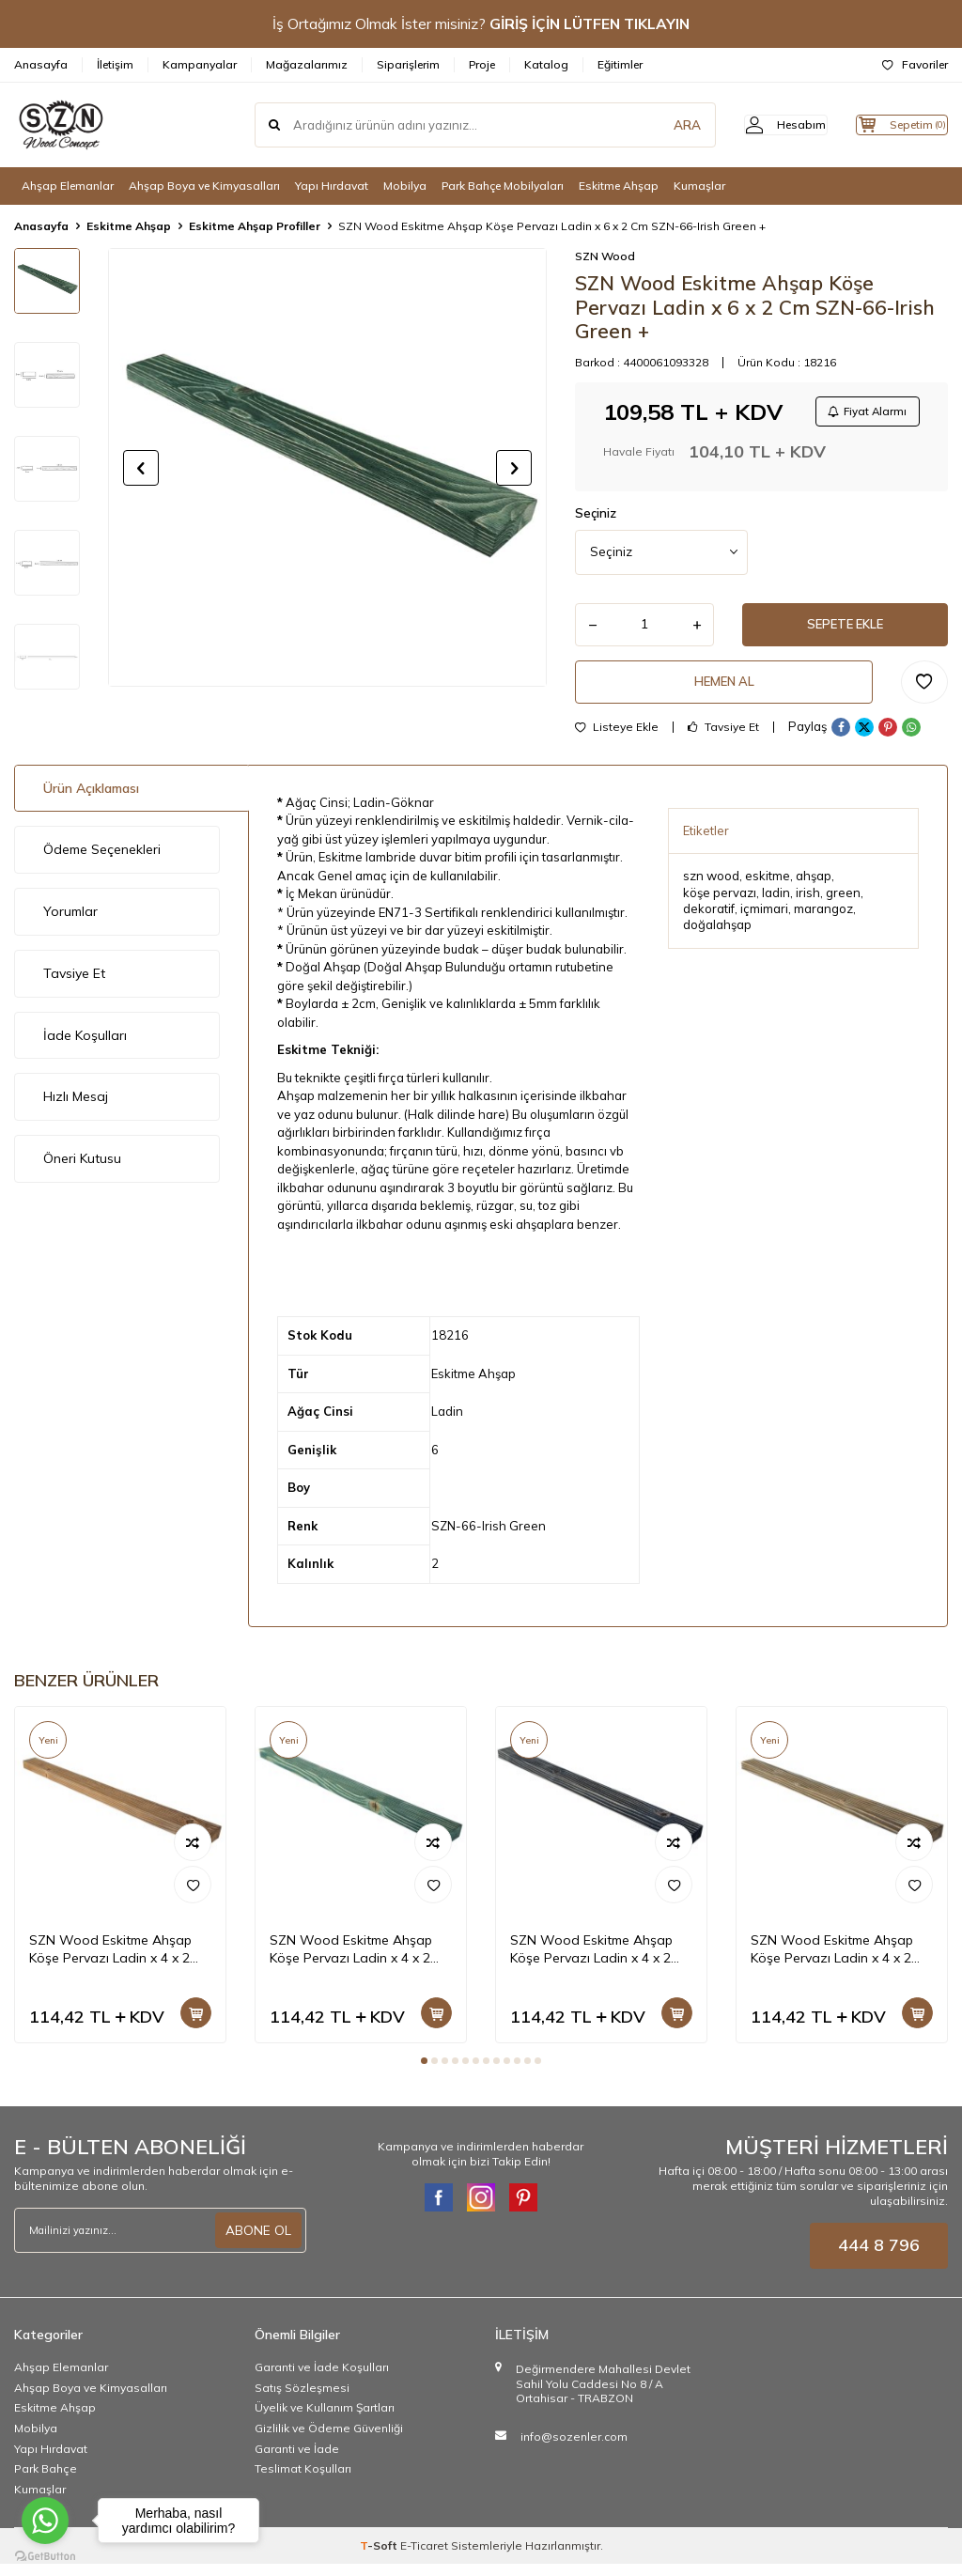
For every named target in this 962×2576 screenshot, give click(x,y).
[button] (141, 468)
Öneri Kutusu (82, 1169)
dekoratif (709, 919)
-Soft (380, 2558)
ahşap (813, 886)
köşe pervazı (719, 903)
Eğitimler (620, 64)
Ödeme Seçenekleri (102, 861)
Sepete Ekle (845, 630)
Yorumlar (70, 922)
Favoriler (915, 64)
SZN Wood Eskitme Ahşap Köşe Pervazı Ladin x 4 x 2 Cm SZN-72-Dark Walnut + (833, 1961)
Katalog (546, 64)
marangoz (823, 919)
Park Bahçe (45, 2480)
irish (808, 903)
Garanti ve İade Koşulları (322, 2379)
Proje (482, 64)
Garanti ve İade (297, 2460)
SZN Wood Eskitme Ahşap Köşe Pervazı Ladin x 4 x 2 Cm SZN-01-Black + (591, 1961)
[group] (327, 467)
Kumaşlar (699, 185)
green (843, 903)
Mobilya (405, 185)
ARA (654, 124)
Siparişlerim (408, 64)
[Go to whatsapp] (45, 2520)
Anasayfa (41, 64)
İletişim (115, 64)
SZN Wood (605, 256)
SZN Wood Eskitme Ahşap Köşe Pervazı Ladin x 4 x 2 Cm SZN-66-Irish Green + (351, 1961)
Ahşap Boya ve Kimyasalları (204, 185)
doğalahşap (717, 936)
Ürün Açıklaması (91, 799)
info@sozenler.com (574, 2448)
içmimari (764, 919)
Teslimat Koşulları (303, 2480)
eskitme (767, 886)
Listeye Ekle (617, 738)
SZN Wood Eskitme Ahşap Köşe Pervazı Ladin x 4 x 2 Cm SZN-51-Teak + (110, 1961)
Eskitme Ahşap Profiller (254, 226)
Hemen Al (724, 691)
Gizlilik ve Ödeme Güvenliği (329, 2439)
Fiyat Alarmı (864, 413)
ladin (776, 903)
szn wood (711, 886)
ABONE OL (258, 2241)
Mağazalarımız (307, 64)
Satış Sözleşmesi (302, 2399)
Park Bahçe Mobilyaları (503, 185)
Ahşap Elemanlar (68, 185)
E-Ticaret (424, 2558)
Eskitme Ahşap (619, 185)
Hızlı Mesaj (75, 1108)
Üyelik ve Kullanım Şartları (325, 2420)
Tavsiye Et (723, 738)
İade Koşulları (85, 1046)
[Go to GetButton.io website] (45, 2557)
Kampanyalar (200, 64)
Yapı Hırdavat (331, 185)
